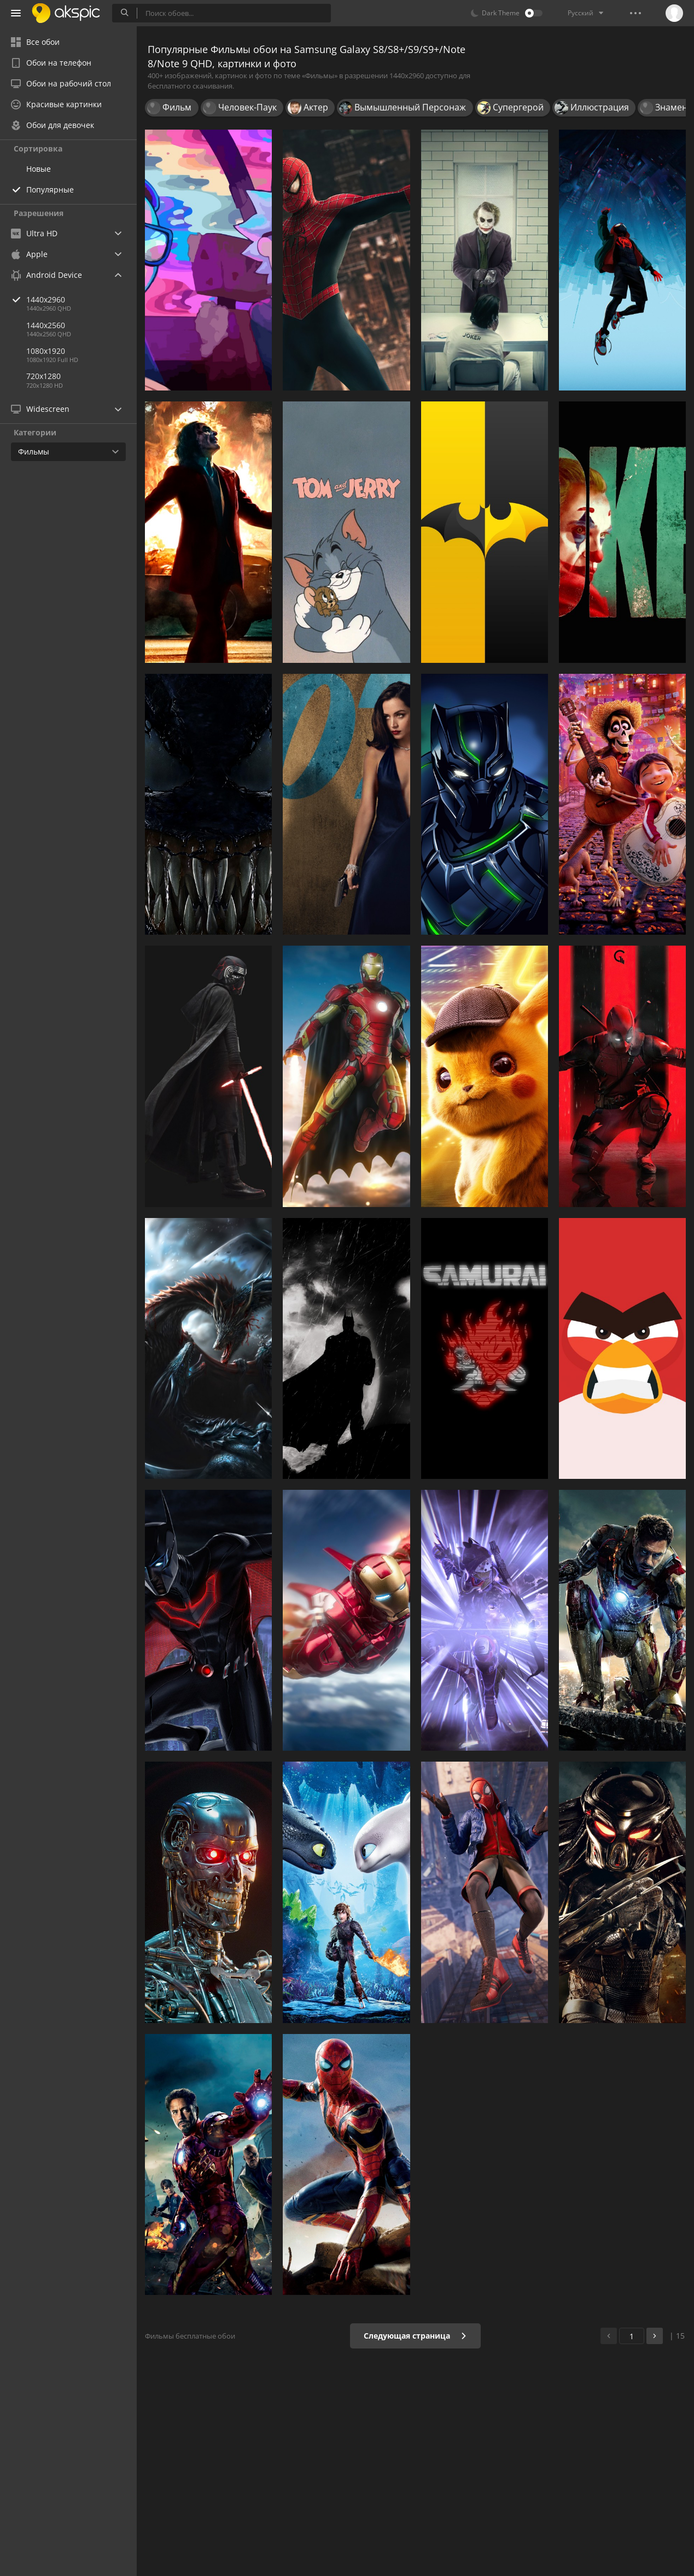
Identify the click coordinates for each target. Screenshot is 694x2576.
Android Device (46, 275)
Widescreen (40, 409)
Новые (38, 169)
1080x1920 (45, 351)
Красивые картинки (56, 104)
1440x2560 (45, 325)
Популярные (50, 189)
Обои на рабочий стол (61, 83)
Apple (29, 254)
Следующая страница (415, 2335)
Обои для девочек (52, 125)
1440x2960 (81, 299)
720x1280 (43, 376)
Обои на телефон (51, 62)
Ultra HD (34, 233)
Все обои (35, 42)
